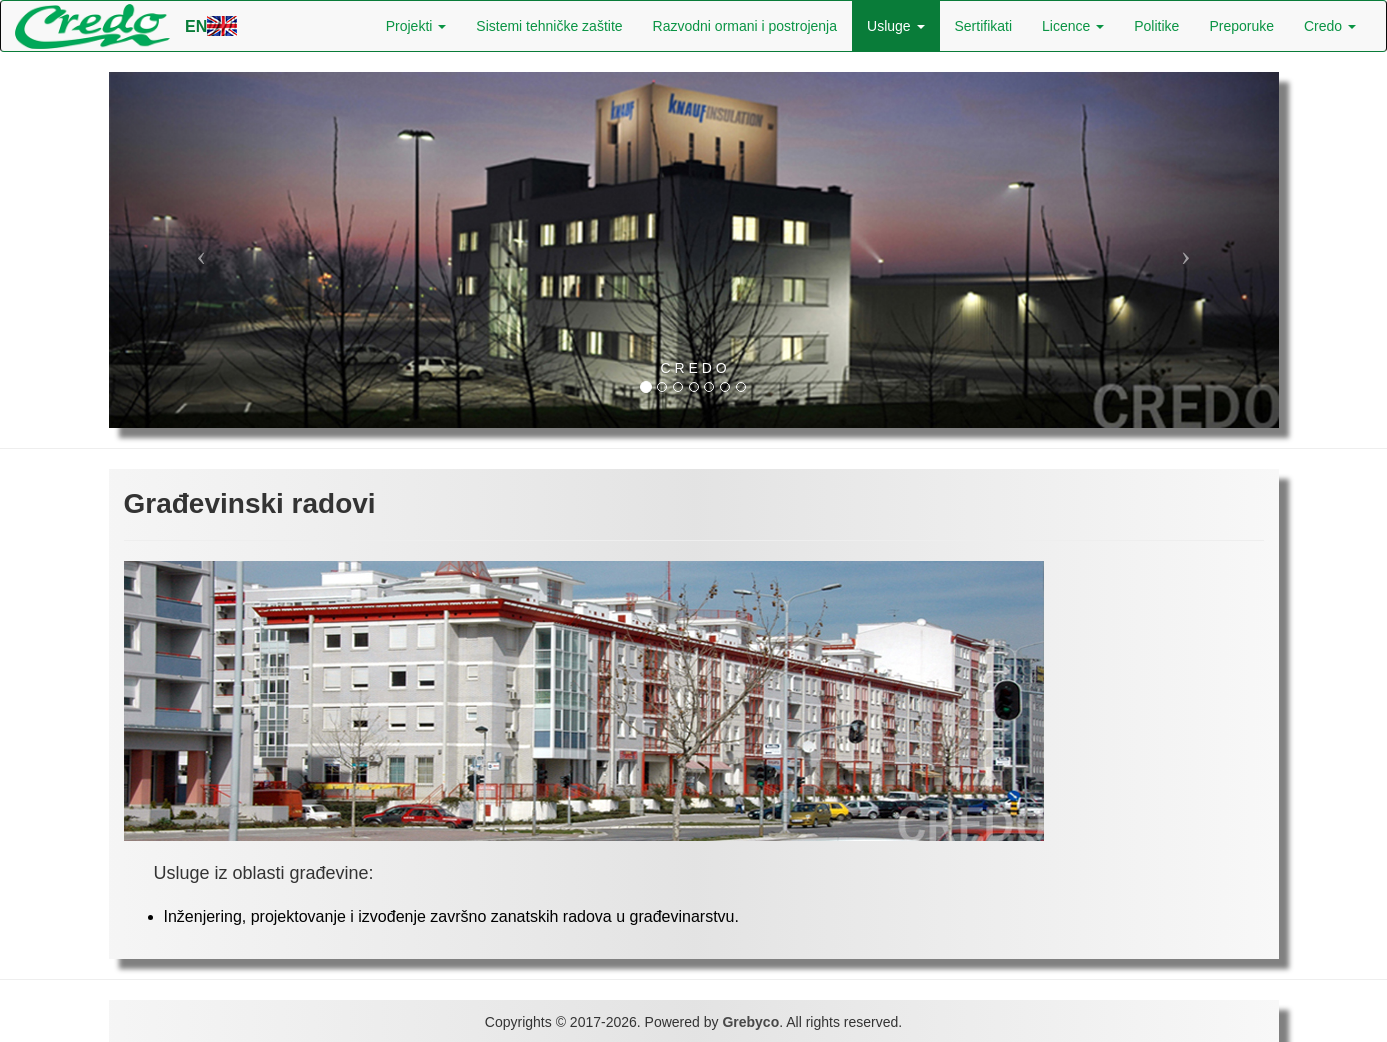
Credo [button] (1330, 26)
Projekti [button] (416, 26)
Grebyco (750, 1022)
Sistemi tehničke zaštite (549, 26)
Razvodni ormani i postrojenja (745, 26)
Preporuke (1241, 26)
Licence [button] (1073, 26)
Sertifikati (984, 26)
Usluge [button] (895, 26)
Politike (1156, 26)
